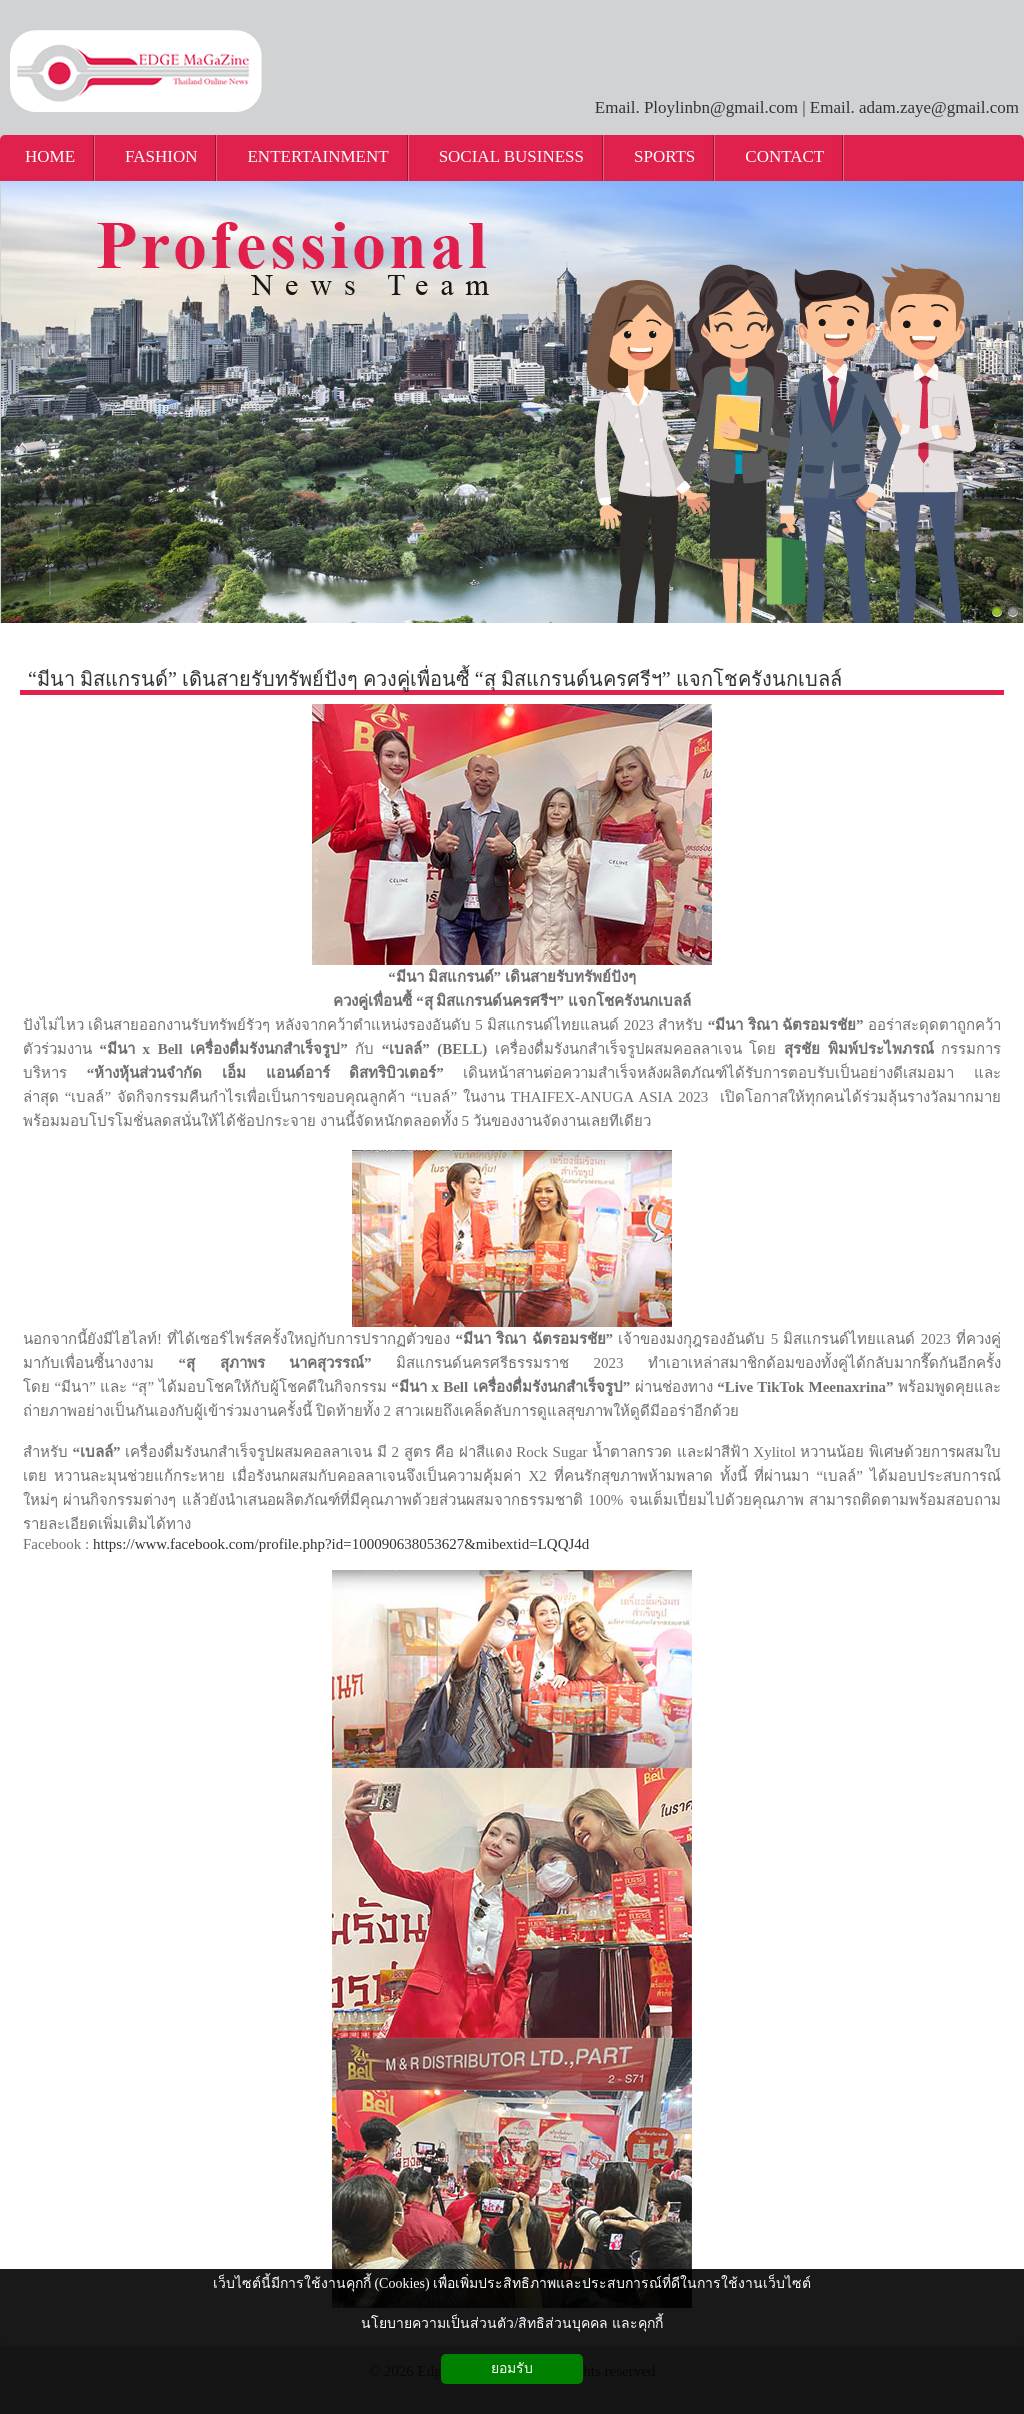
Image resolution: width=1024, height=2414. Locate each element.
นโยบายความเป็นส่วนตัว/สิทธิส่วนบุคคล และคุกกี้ (511, 2323)
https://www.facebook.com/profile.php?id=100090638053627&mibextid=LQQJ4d (341, 1544)
